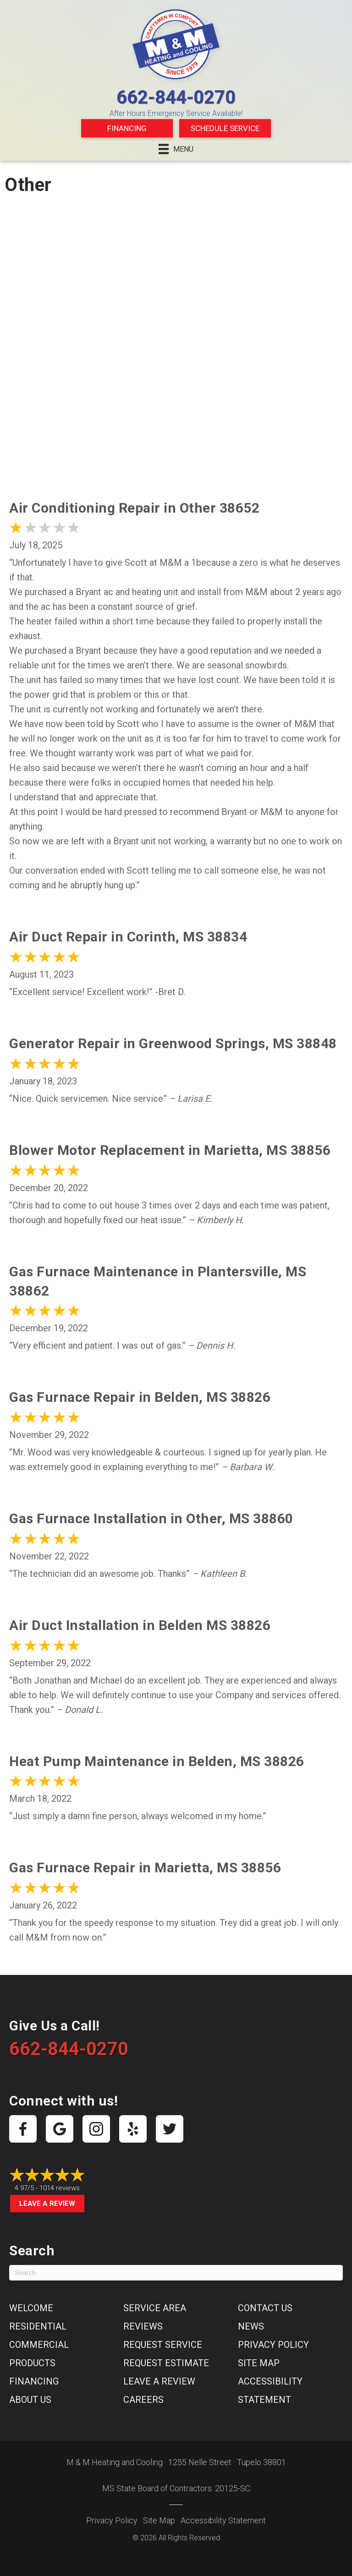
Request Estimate (166, 2362)
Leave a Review (47, 2203)
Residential (37, 2326)
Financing (127, 128)
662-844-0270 (176, 97)
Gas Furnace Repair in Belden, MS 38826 (139, 1397)
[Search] (176, 2273)
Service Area (154, 2308)
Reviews (143, 2326)
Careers (143, 2399)
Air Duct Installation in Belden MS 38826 (139, 1625)
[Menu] (176, 148)
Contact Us (265, 2308)
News (251, 2326)
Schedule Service (225, 128)
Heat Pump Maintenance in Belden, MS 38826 (156, 1761)
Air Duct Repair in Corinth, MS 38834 (128, 937)
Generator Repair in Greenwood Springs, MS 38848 (173, 1043)
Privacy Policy (273, 2344)
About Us (30, 2399)
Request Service (162, 2344)
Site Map (259, 2362)
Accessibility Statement (223, 2520)
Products (32, 2362)
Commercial (39, 2344)
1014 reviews (59, 2188)
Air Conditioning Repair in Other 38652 (134, 508)
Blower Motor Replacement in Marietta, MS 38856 (169, 1150)
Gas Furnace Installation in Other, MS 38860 (151, 1518)
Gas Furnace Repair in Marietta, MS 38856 (145, 1868)
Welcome (31, 2308)
